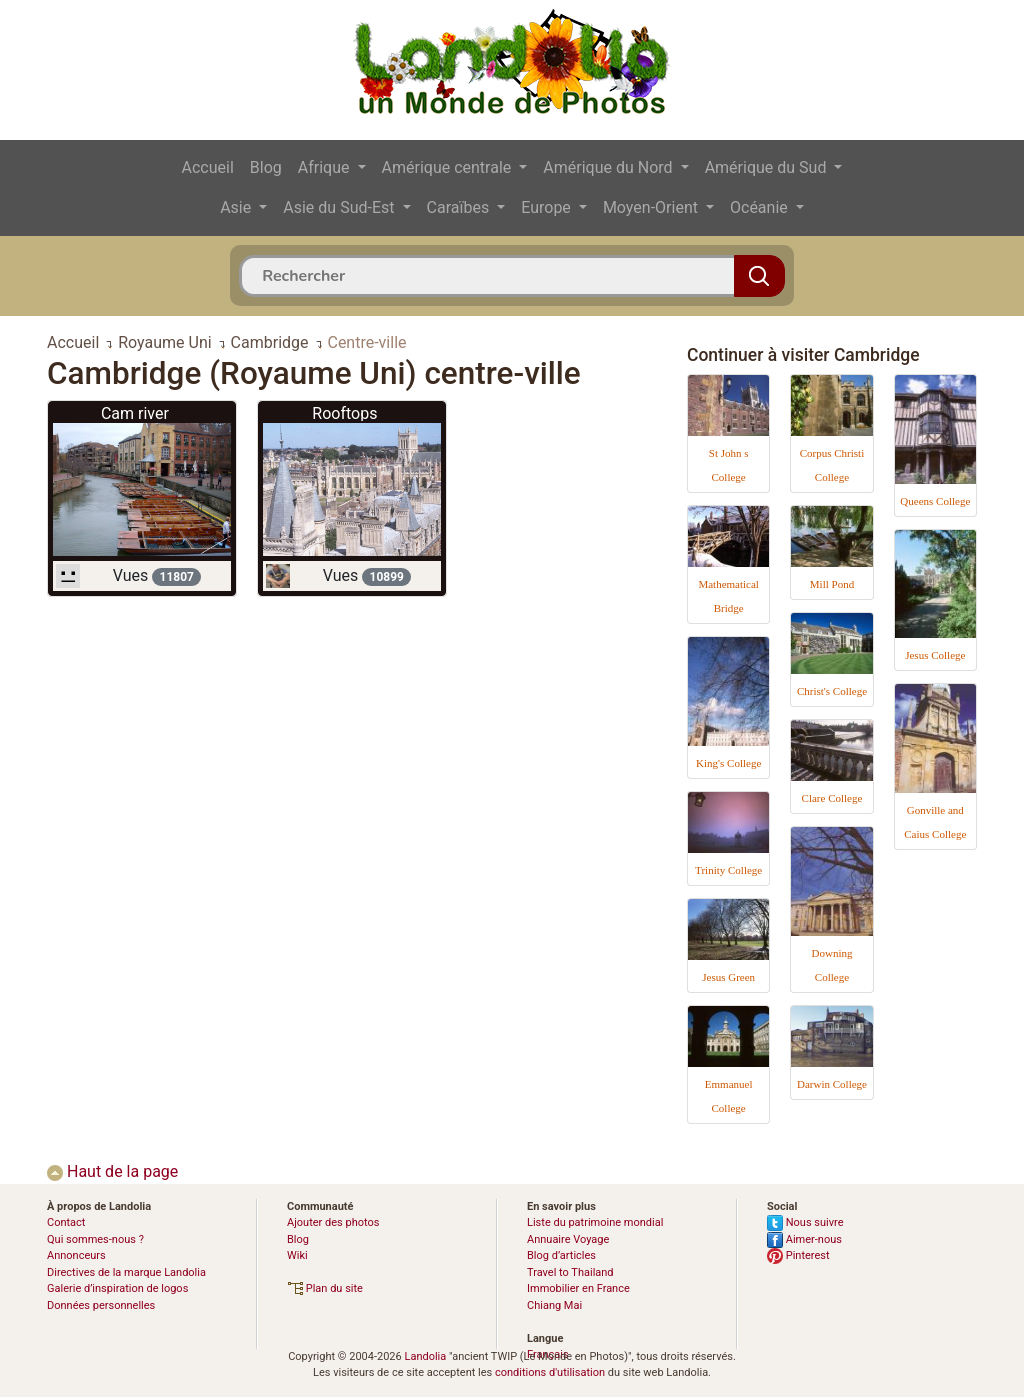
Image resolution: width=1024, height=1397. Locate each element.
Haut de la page (112, 1171)
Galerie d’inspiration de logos (117, 1288)
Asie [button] (237, 207)
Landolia (425, 1356)
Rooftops (344, 413)
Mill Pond (832, 584)
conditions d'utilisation (550, 1372)
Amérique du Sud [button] (768, 167)
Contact (66, 1222)
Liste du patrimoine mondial (595, 1222)
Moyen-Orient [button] (652, 207)
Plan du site (325, 1288)
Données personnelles (101, 1305)
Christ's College (832, 691)
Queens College (935, 501)
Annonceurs (76, 1255)
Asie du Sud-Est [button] (340, 207)
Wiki (297, 1255)
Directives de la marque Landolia (126, 1272)
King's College (728, 763)
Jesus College (935, 655)
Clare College (832, 798)
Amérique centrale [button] (449, 167)
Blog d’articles (561, 1255)
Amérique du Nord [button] (609, 167)
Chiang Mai (554, 1305)
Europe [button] (548, 207)
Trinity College (728, 870)
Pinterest (798, 1255)
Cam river (135, 413)
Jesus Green (728, 977)
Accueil (208, 167)
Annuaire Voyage (568, 1239)
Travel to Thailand (570, 1272)
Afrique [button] (326, 167)
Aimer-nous (804, 1239)
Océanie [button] (761, 207)
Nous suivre (805, 1222)
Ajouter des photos (333, 1222)
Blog (266, 167)
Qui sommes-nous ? (95, 1239)
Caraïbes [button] (460, 207)
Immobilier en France (578, 1288)
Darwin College (832, 1084)
